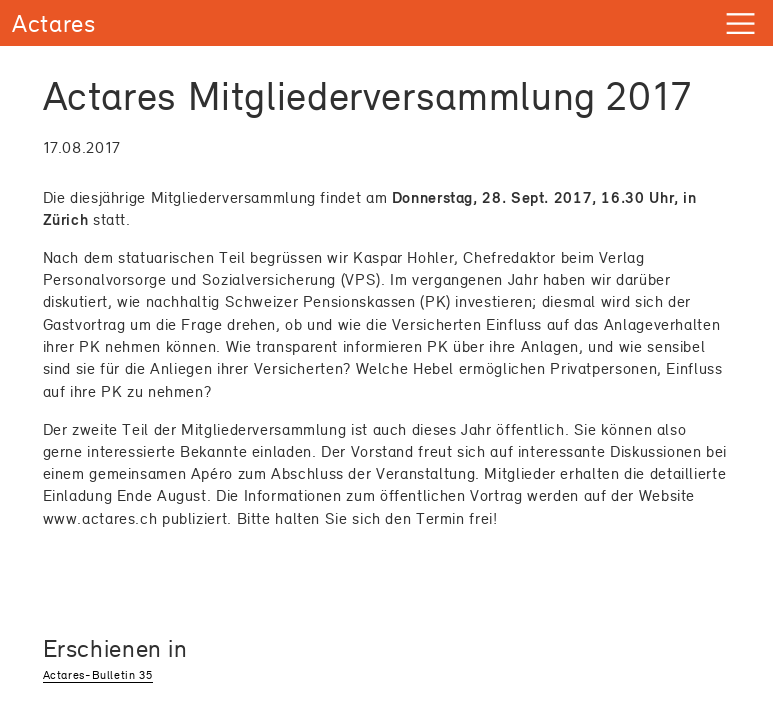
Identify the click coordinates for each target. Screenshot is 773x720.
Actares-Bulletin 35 (98, 675)
